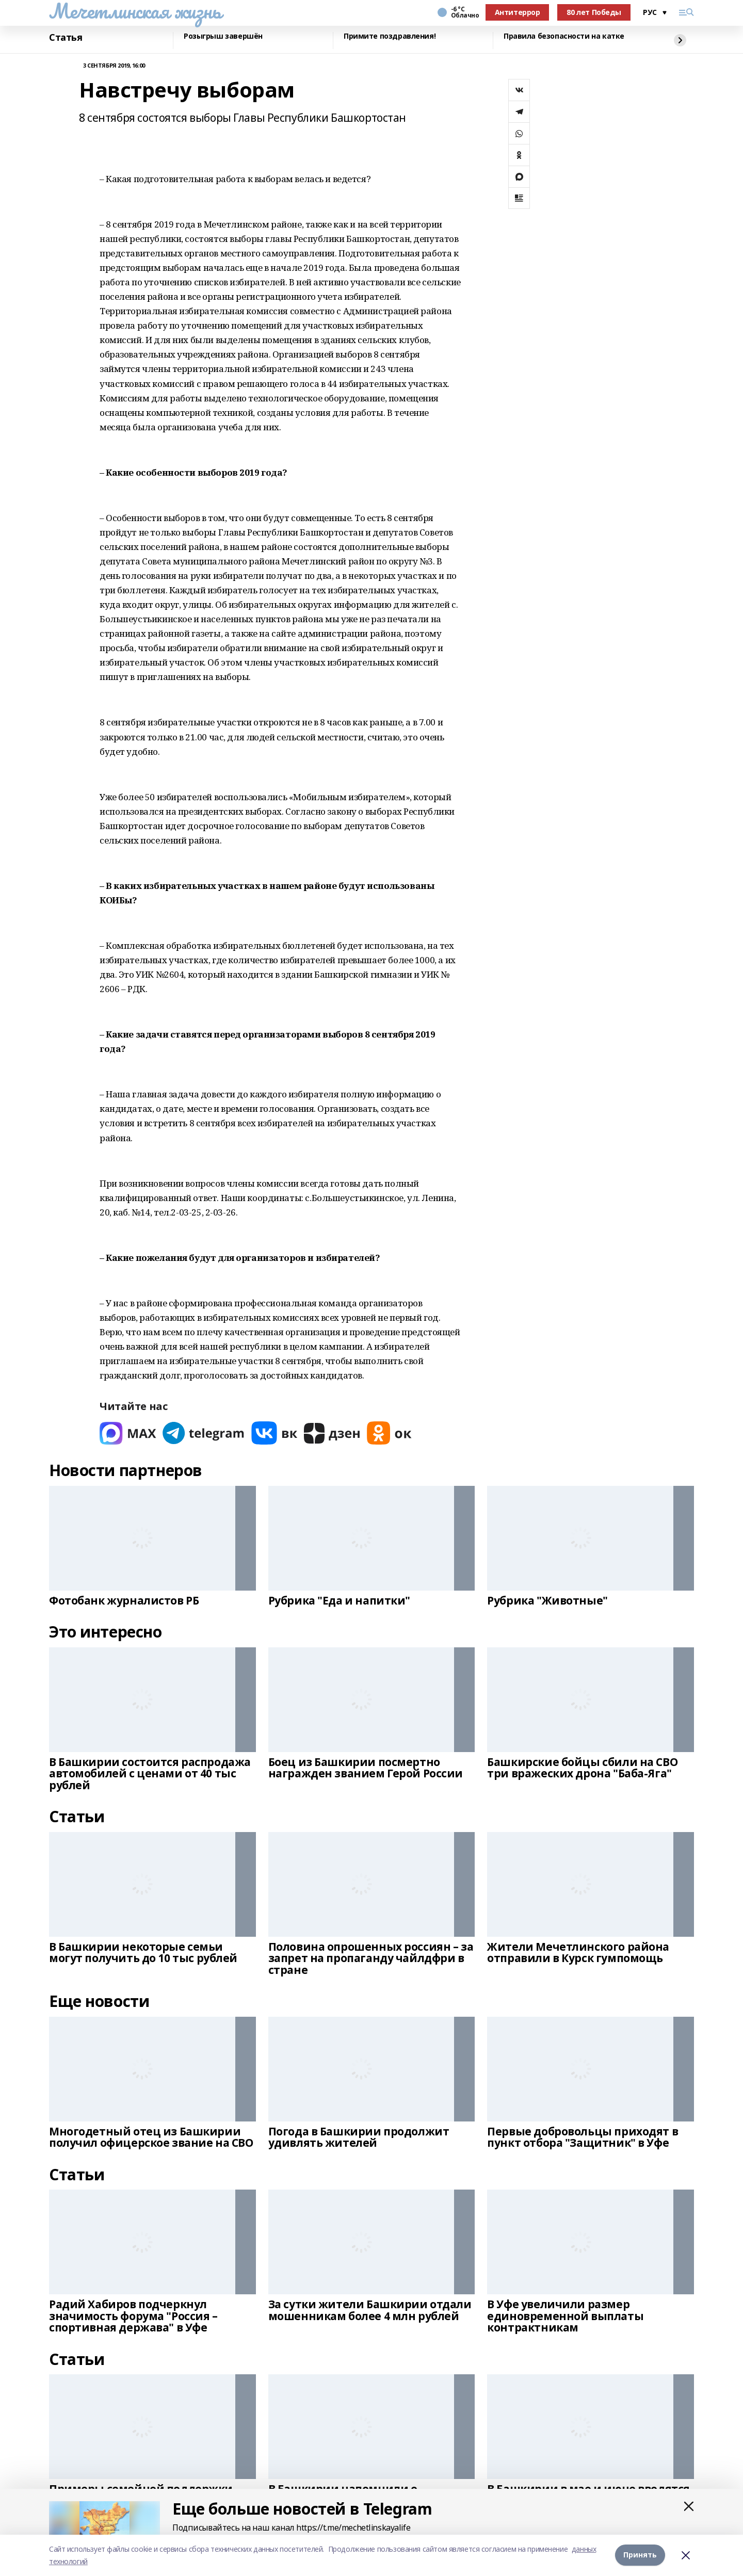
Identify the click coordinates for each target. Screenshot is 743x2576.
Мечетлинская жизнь (135, 11)
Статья (65, 37)
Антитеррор (517, 12)
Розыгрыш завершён (223, 36)
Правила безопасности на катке (564, 36)
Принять (640, 2555)
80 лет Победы (594, 12)
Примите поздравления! (389, 36)
